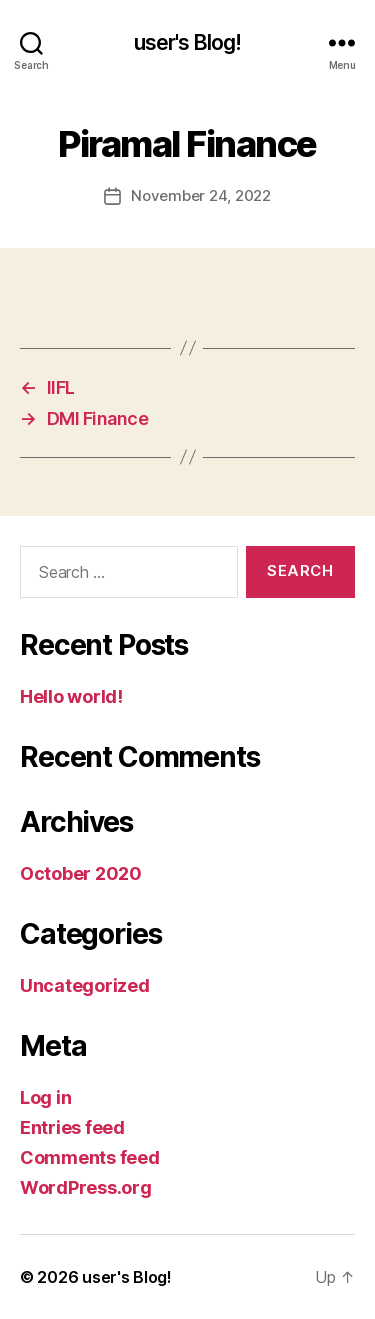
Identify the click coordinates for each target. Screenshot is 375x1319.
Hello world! (71, 696)
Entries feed (72, 1127)
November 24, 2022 (201, 195)
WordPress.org (86, 1187)
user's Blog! (188, 42)
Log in (45, 1097)
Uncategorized (85, 985)
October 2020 (81, 873)
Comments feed (90, 1157)
